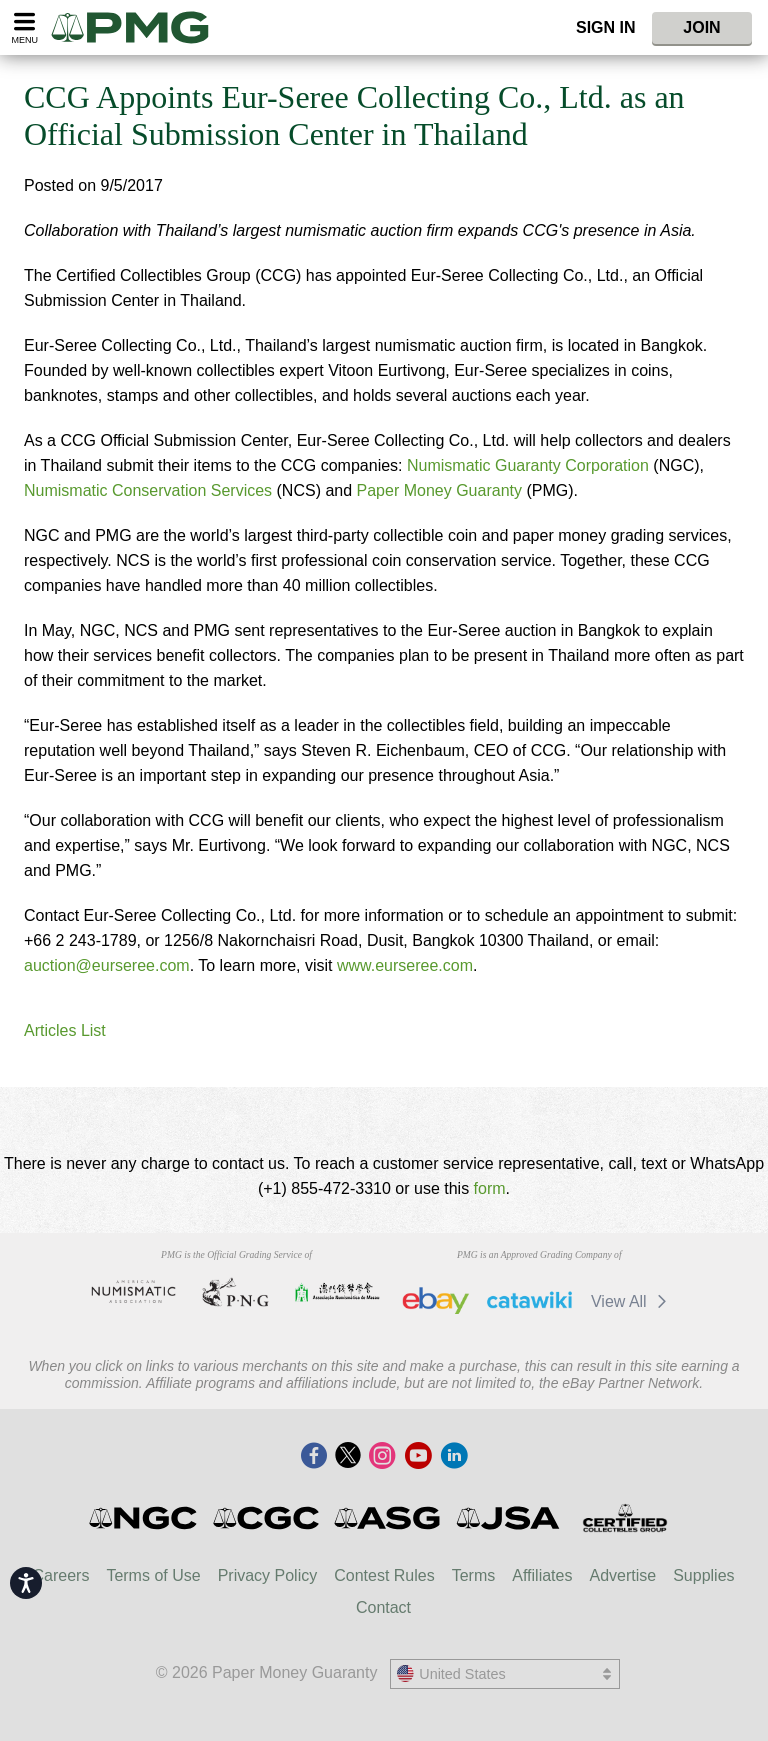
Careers (60, 1575)
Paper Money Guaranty (439, 490)
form (490, 1188)
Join (701, 27)
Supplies (703, 1575)
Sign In (606, 27)
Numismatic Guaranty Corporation (528, 465)
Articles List (65, 1030)
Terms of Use (153, 1575)
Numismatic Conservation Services (148, 490)
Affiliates (542, 1575)
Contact (383, 1607)
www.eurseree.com (405, 965)
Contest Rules (384, 1575)
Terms (474, 1575)
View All (632, 1301)
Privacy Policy (268, 1575)
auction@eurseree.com (107, 965)
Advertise (622, 1575)
